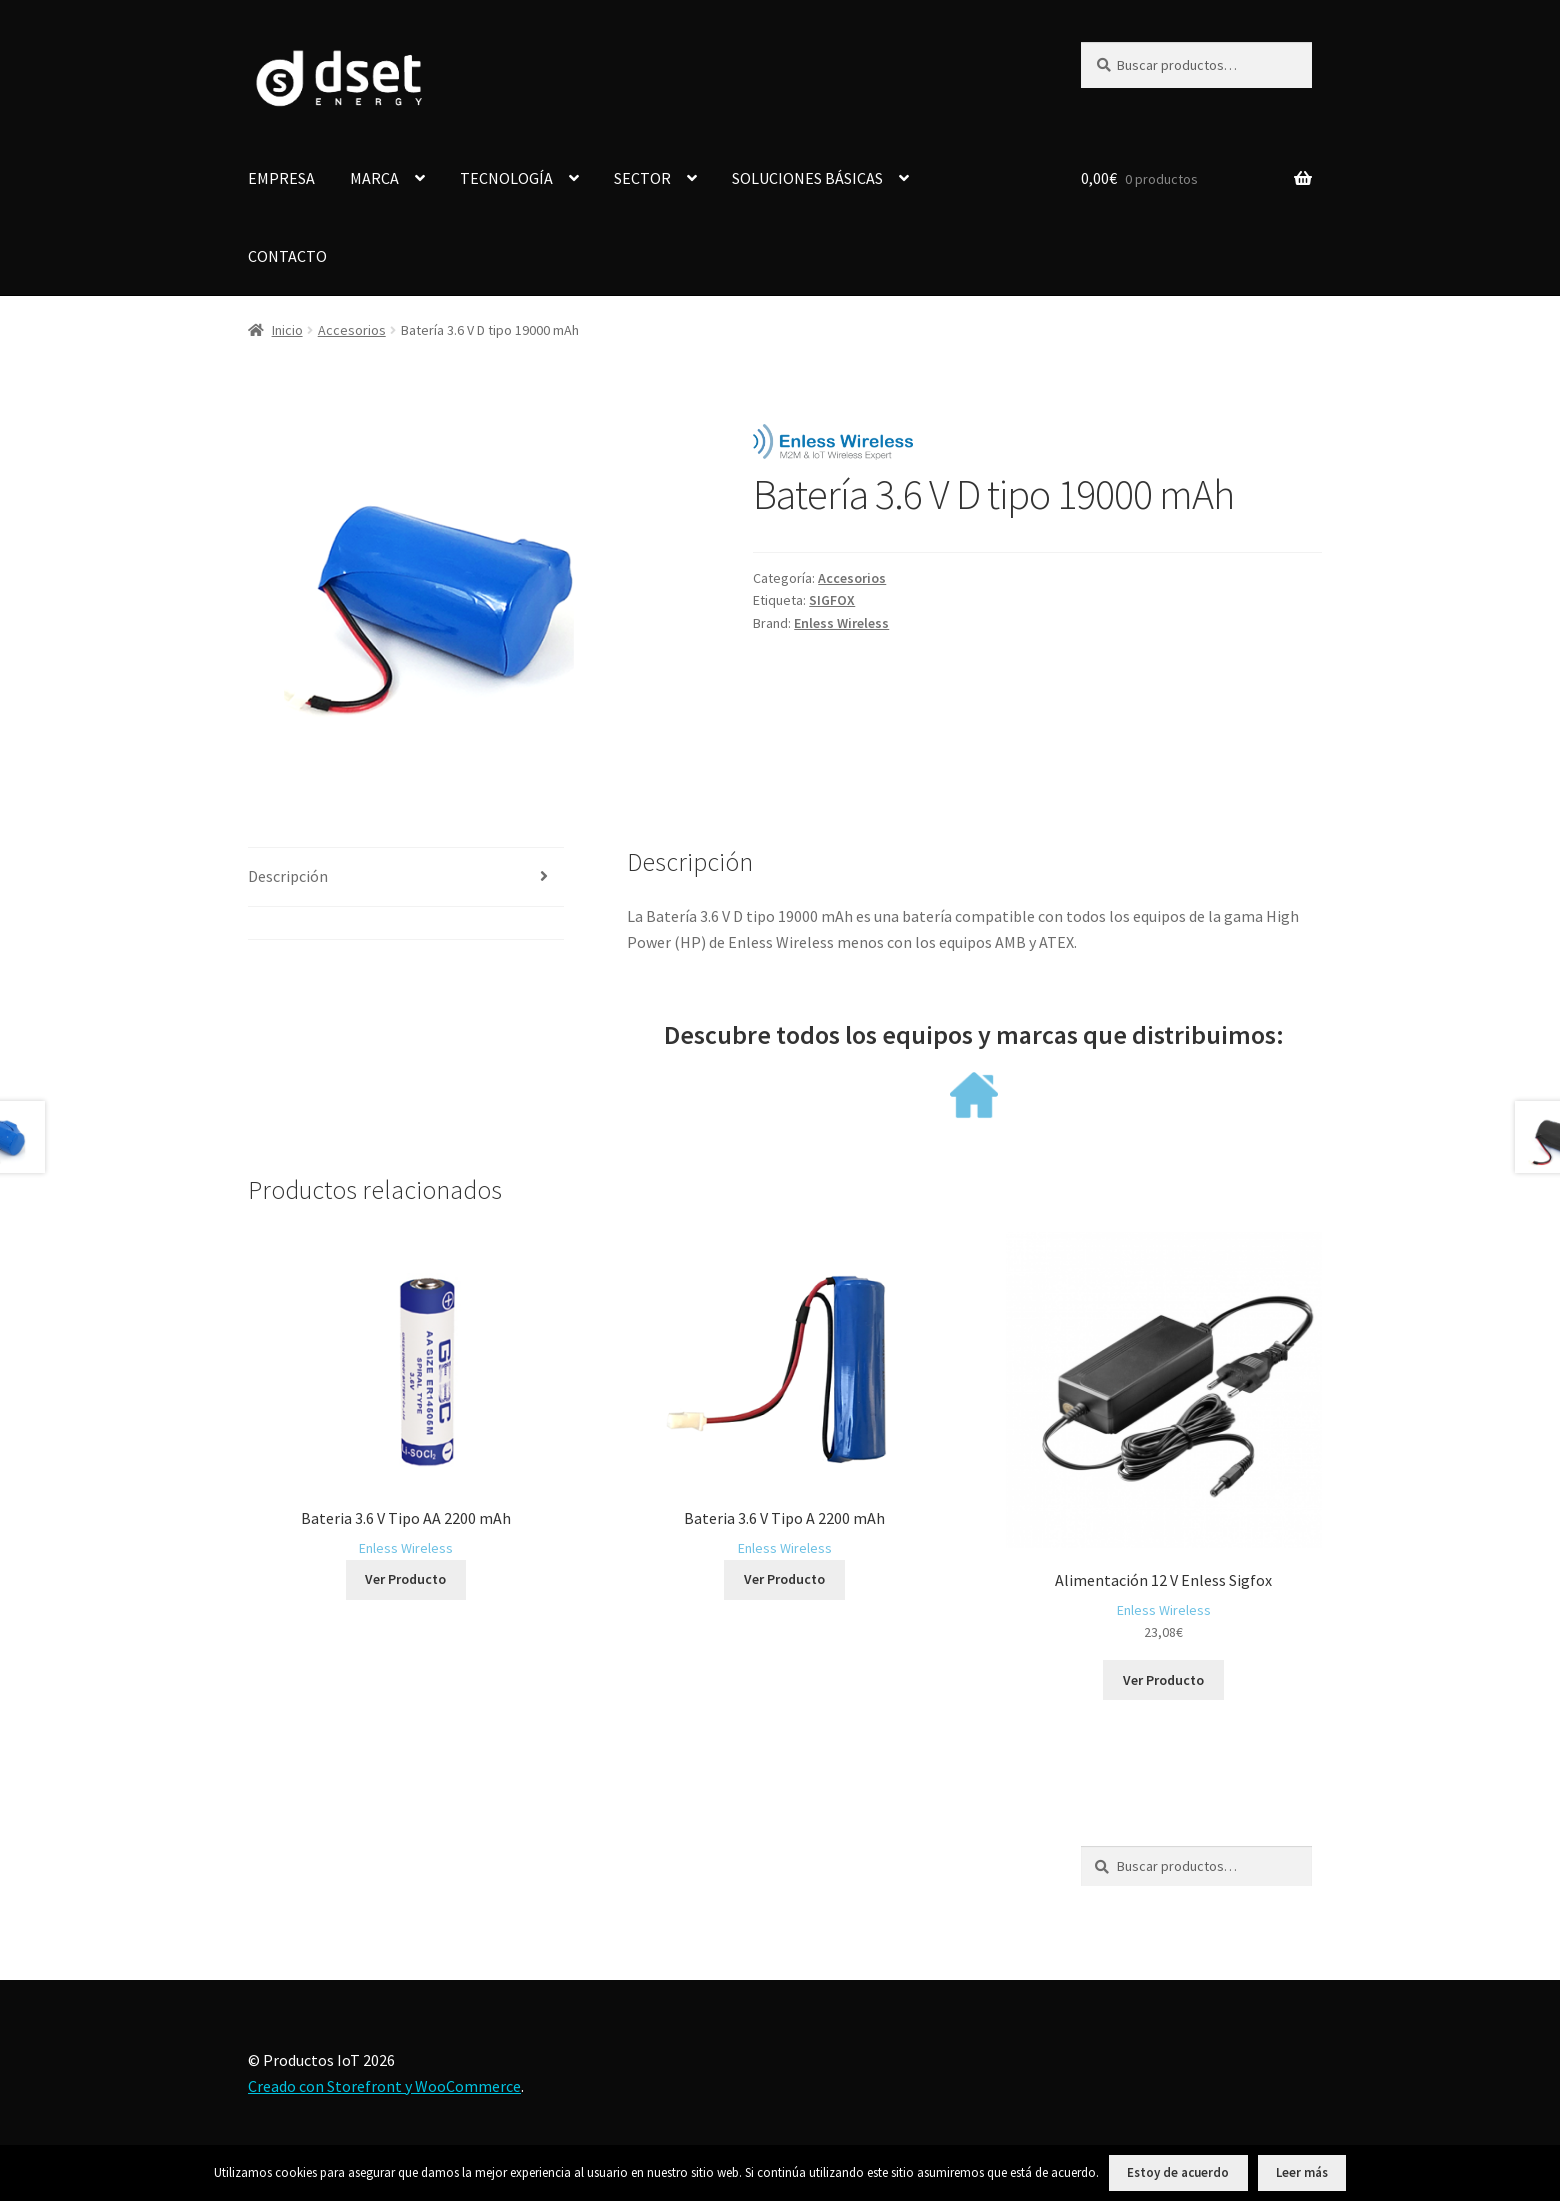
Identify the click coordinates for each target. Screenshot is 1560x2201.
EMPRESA (281, 178)
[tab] (406, 877)
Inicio (287, 330)
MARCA (374, 178)
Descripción (288, 876)
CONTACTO (287, 256)
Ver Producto (405, 1579)
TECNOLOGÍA (506, 178)
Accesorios (352, 330)
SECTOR (642, 178)
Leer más (1302, 2172)
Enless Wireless (841, 623)
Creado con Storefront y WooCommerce (384, 2086)
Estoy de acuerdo (1178, 2172)
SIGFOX (832, 600)
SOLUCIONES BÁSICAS (807, 178)
